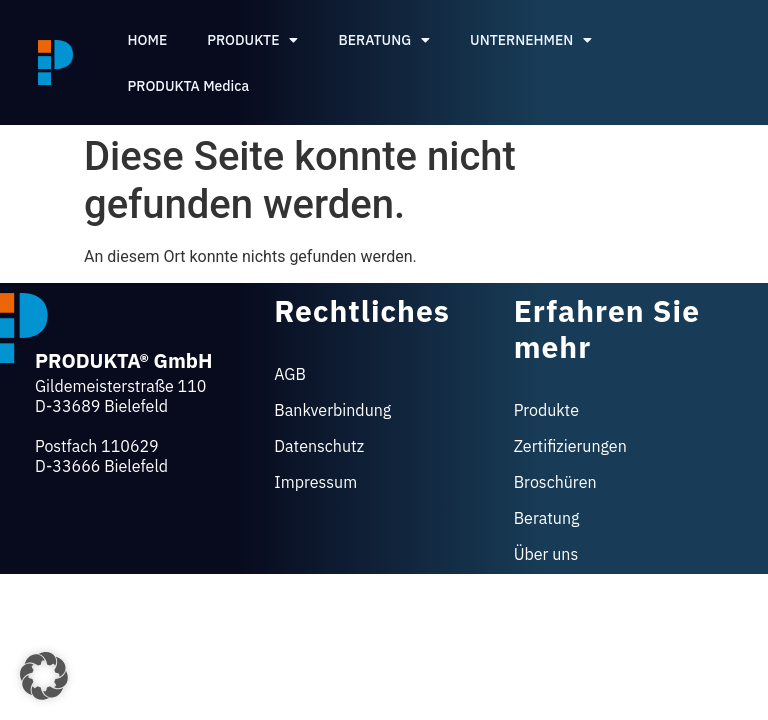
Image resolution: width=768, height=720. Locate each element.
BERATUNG (384, 40)
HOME (148, 40)
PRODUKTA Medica (189, 86)
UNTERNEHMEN (531, 40)
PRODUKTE (252, 40)
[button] (44, 676)
